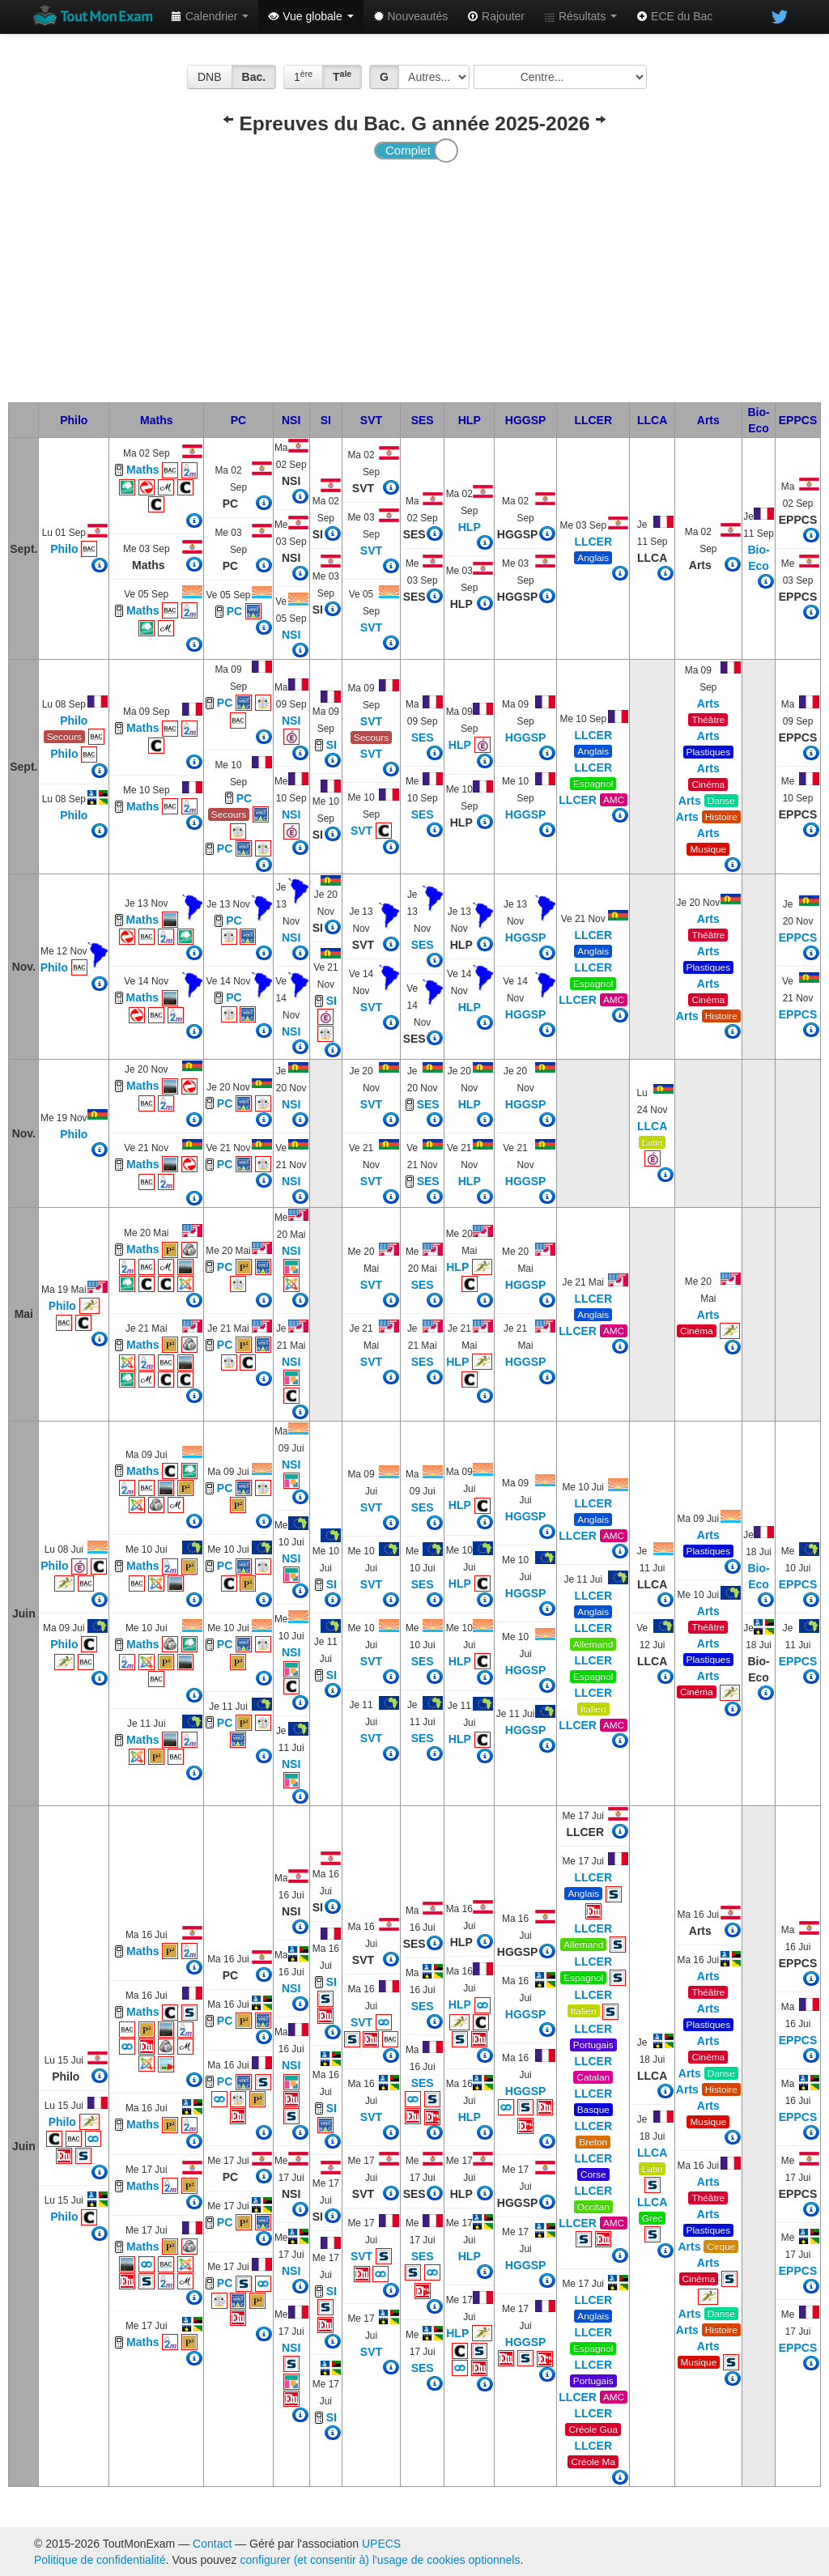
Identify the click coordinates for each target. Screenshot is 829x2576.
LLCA (652, 420)
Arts (708, 420)
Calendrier (210, 16)
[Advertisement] (414, 281)
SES (422, 420)
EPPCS (798, 420)
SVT (371, 420)
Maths (156, 420)
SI (326, 420)
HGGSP (525, 420)
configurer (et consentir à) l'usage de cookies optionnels (380, 2559)
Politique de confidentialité (100, 2559)
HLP (469, 420)
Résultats (580, 16)
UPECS (381, 2543)
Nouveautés (411, 16)
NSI (291, 420)
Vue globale (310, 16)
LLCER (593, 420)
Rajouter (496, 16)
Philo (73, 420)
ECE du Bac (674, 16)
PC (238, 420)
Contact (212, 2543)
